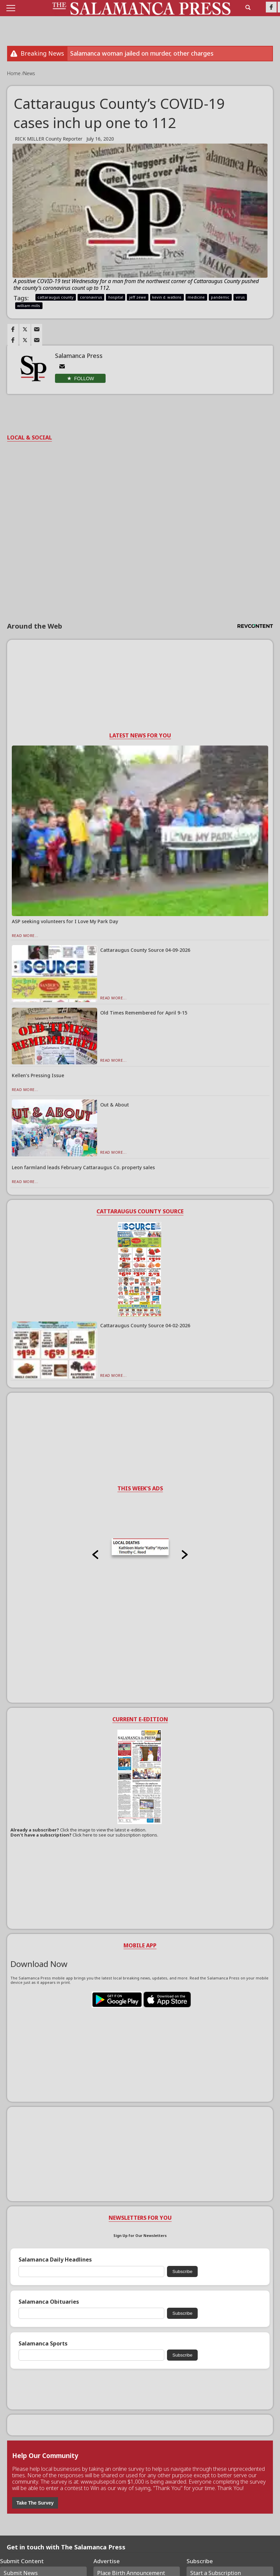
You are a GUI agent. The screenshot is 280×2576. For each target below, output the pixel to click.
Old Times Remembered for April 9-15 (143, 1012)
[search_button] (248, 7)
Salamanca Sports (43, 2343)
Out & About (114, 1104)
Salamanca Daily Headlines (55, 2259)
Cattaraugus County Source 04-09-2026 (145, 950)
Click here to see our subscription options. (115, 1835)
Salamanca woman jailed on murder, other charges (142, 53)
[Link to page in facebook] (12, 329)
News (29, 73)
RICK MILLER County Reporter (48, 138)
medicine (196, 297)
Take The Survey (35, 2503)
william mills (28, 305)
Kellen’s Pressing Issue (38, 1075)
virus (240, 297)
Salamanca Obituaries (49, 2302)
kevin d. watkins (166, 297)
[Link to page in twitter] (25, 329)
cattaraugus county (55, 297)
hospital (115, 297)
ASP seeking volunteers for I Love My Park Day (65, 921)
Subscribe (182, 2271)
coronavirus (91, 297)
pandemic (220, 297)
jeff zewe (137, 297)
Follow (84, 378)
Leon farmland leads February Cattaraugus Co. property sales (83, 1167)
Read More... (25, 935)
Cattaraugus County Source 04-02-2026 (145, 1325)
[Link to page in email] (36, 329)
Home (14, 73)
